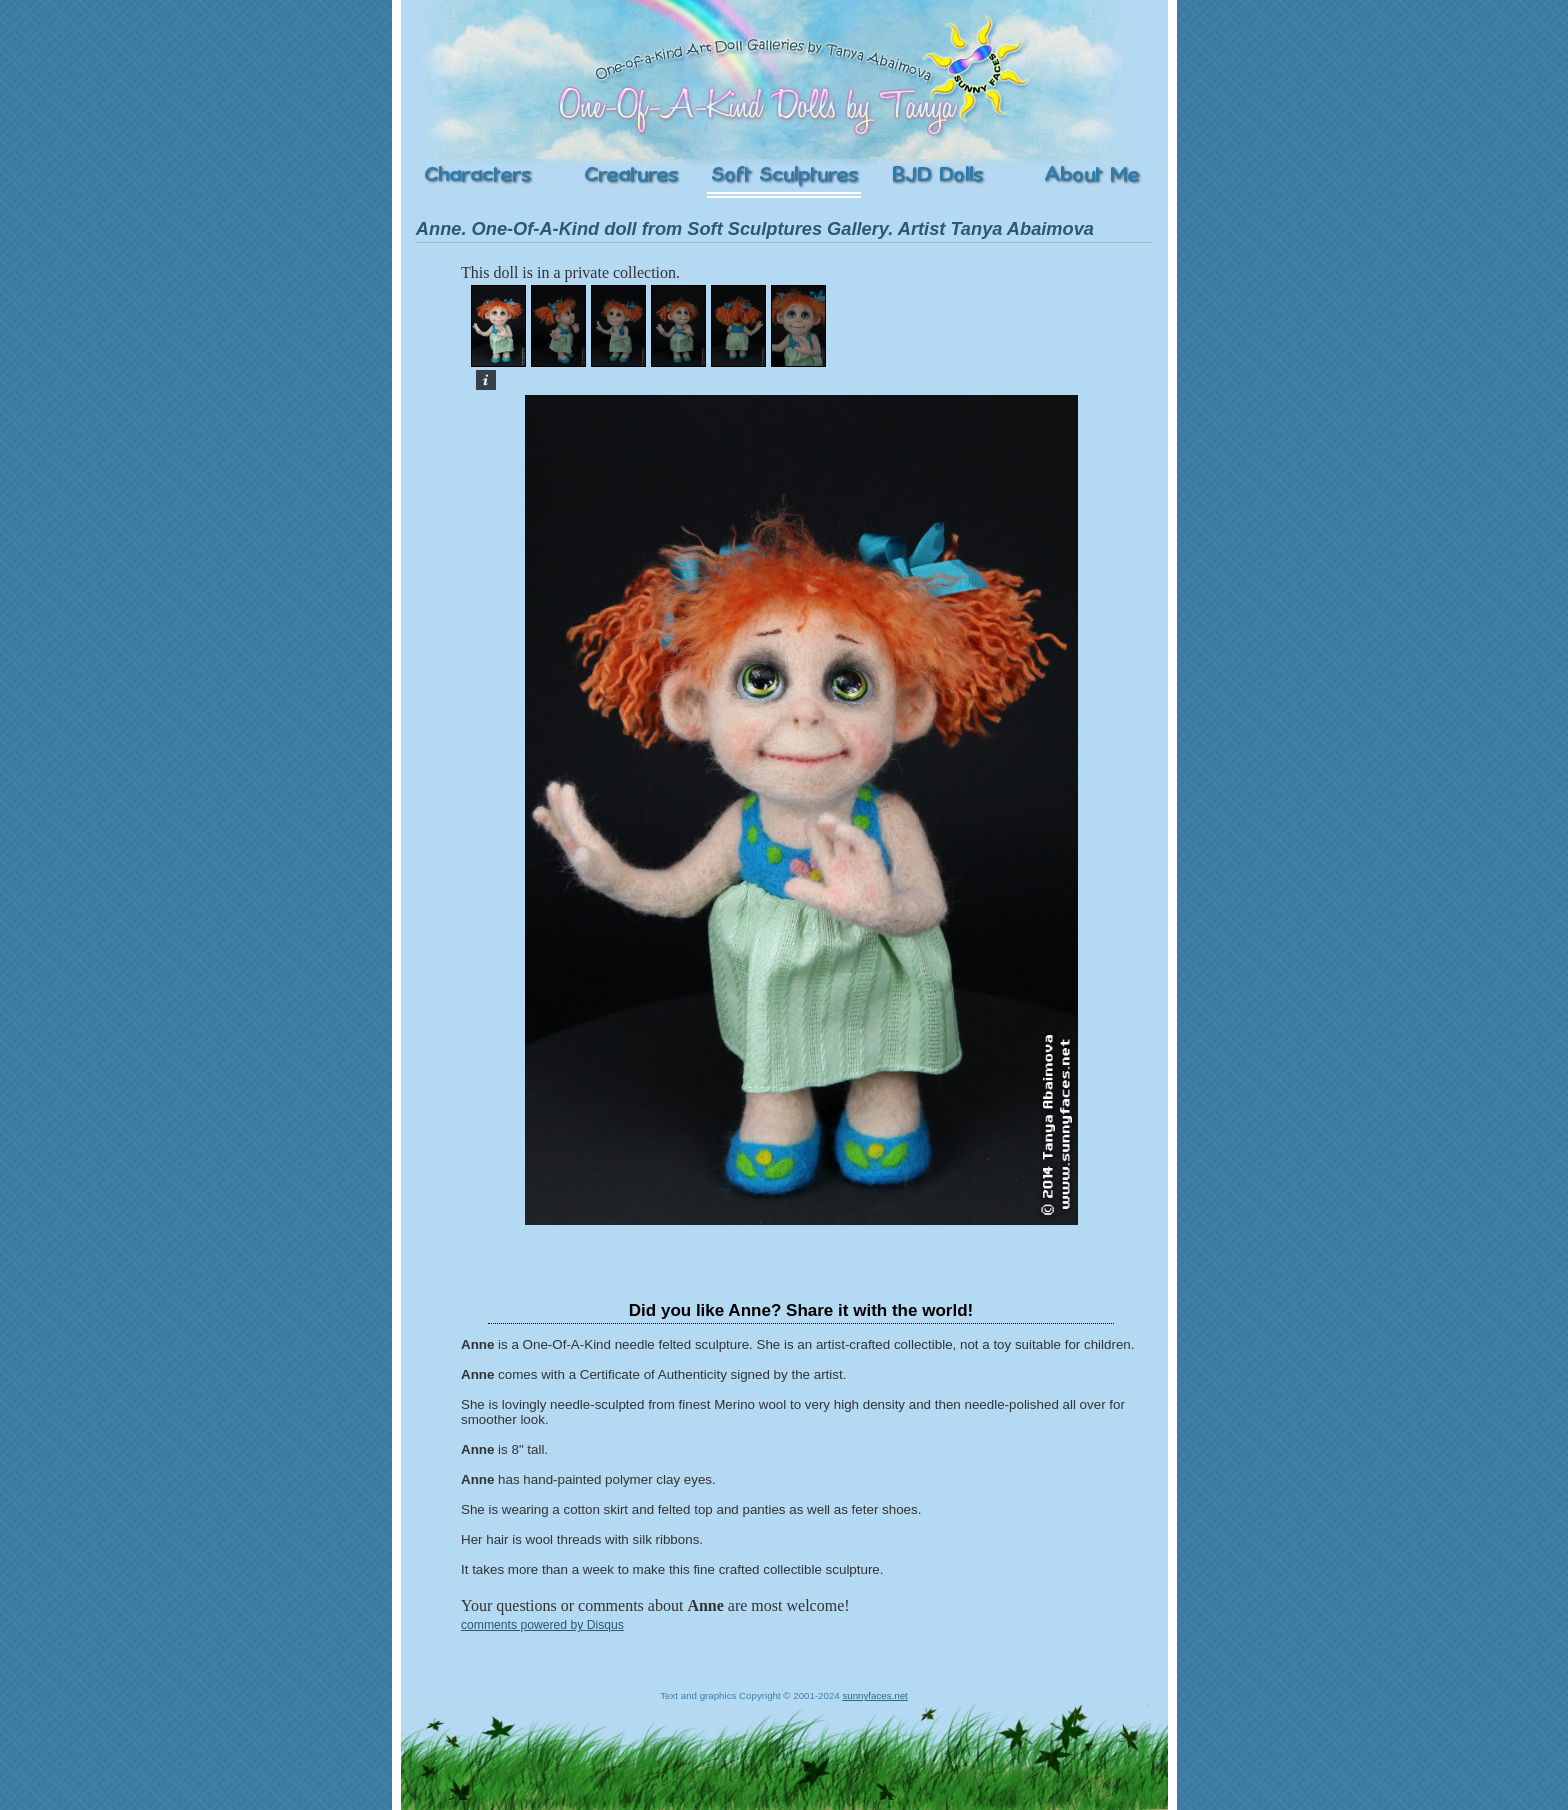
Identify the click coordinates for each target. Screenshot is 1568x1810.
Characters (477, 175)
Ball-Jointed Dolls (937, 175)
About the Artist (1091, 175)
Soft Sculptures (784, 175)
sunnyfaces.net (874, 1695)
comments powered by (542, 1625)
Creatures (630, 175)
